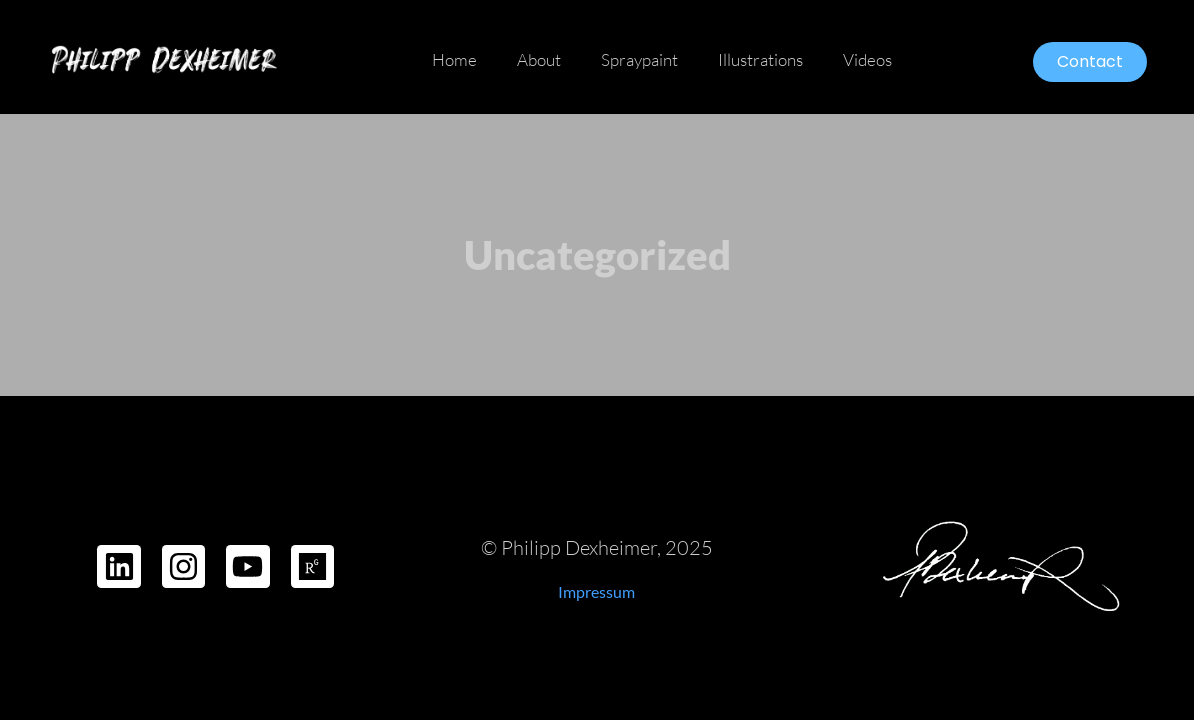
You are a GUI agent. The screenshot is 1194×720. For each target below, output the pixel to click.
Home (454, 59)
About (539, 59)
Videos (867, 59)
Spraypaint (639, 59)
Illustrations (760, 59)
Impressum (596, 591)
